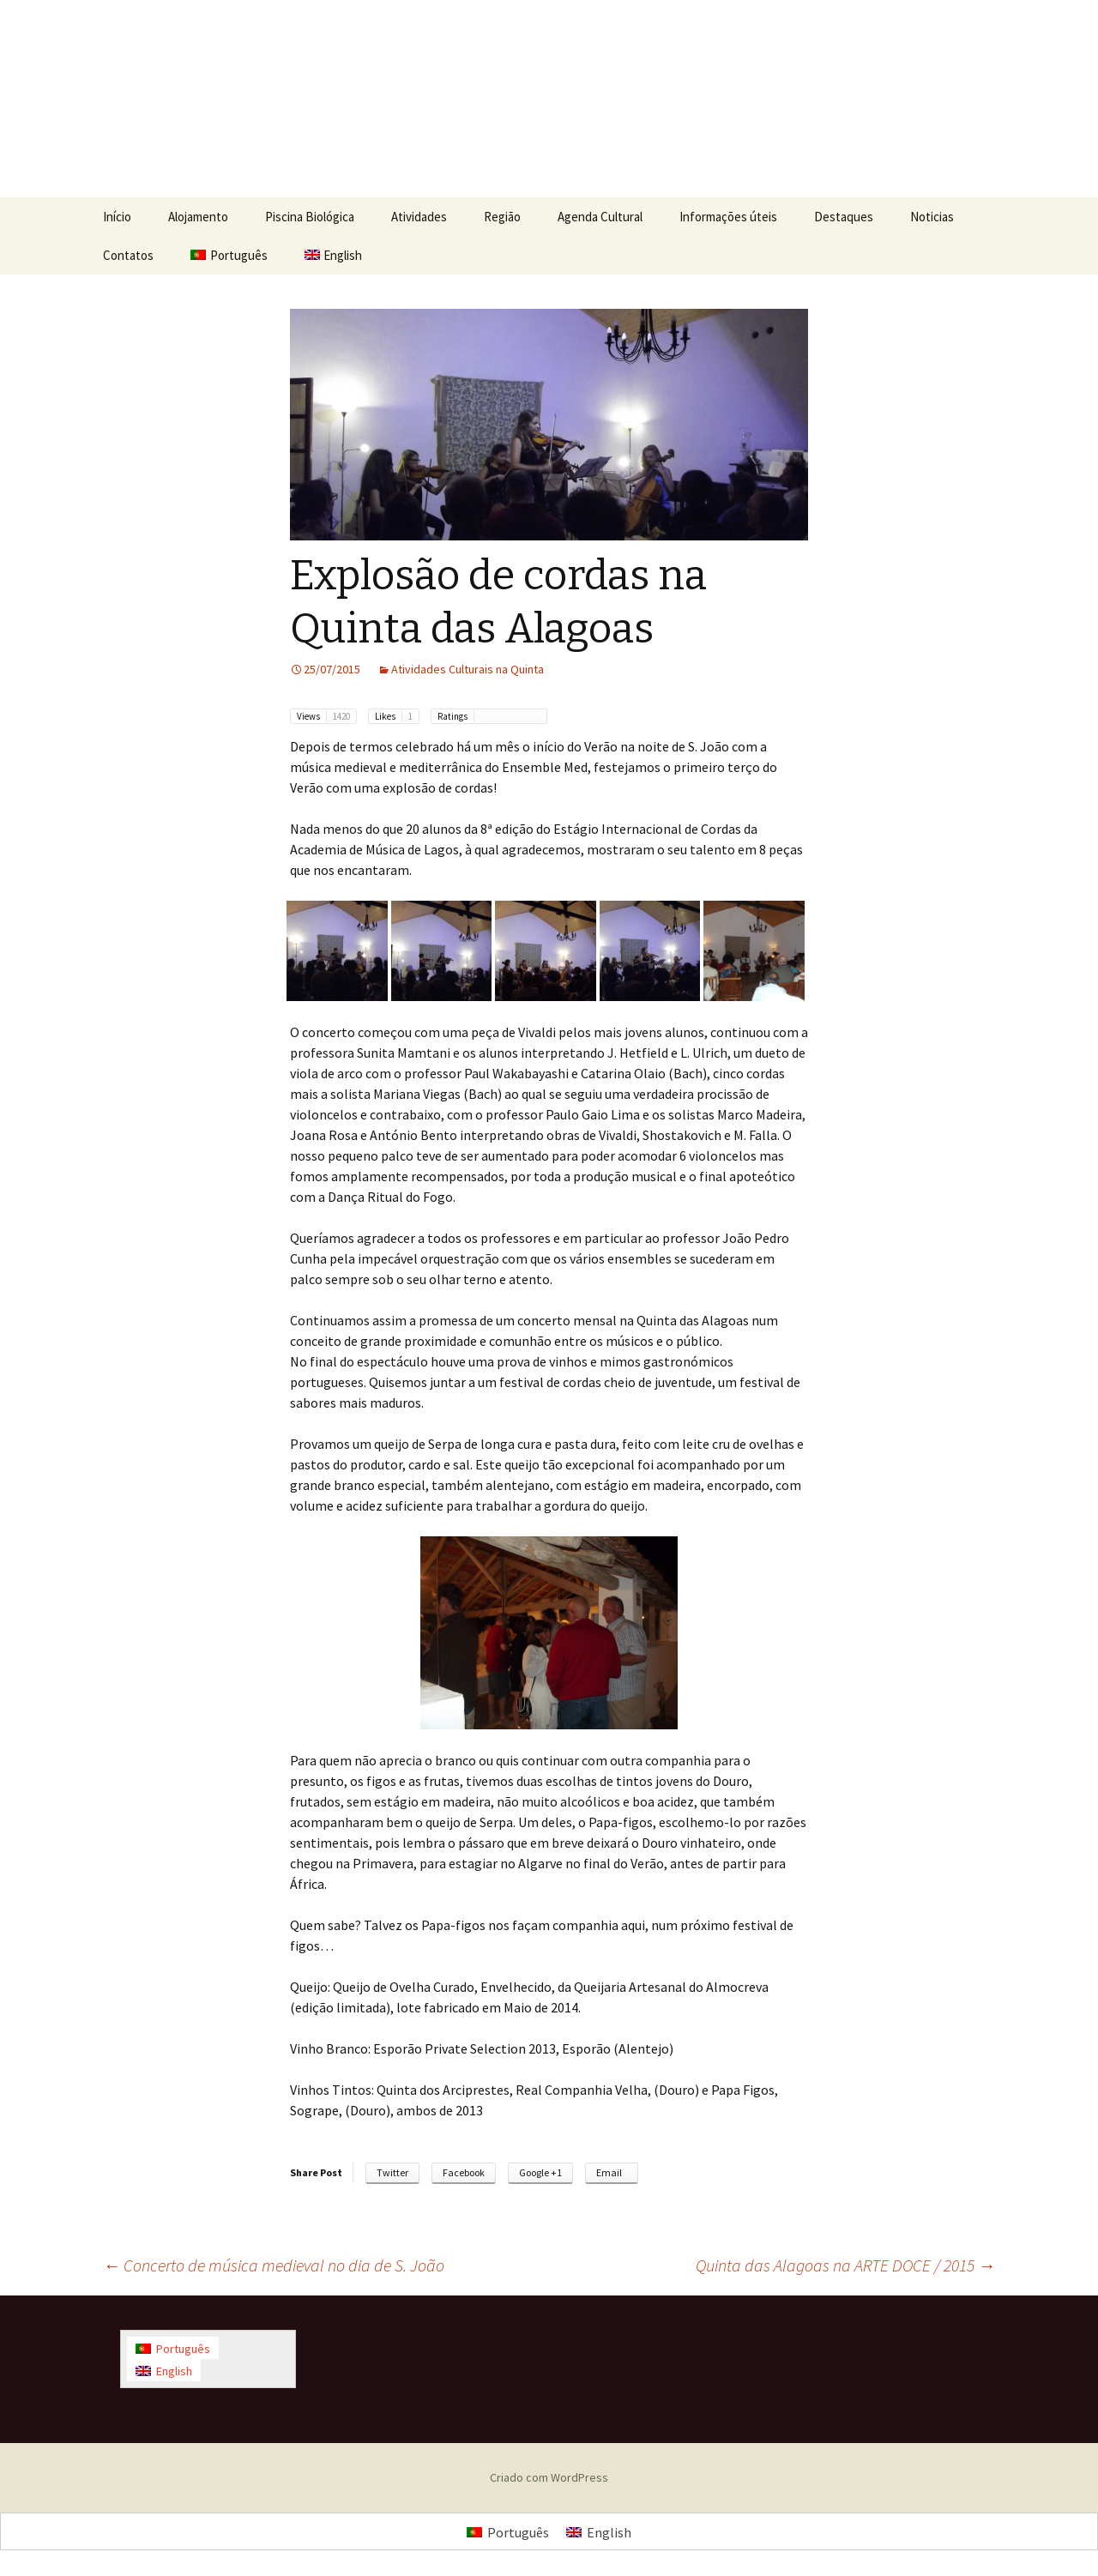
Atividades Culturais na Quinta (467, 669)
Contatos (128, 255)
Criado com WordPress (549, 2477)
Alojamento (198, 216)
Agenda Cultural (600, 216)
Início (117, 216)
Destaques (843, 216)
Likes (397, 716)
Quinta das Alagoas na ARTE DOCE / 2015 (845, 2265)
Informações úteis (728, 216)
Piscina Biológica (309, 216)
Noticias (932, 216)
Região (502, 216)
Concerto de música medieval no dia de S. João (273, 2265)
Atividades (419, 216)
